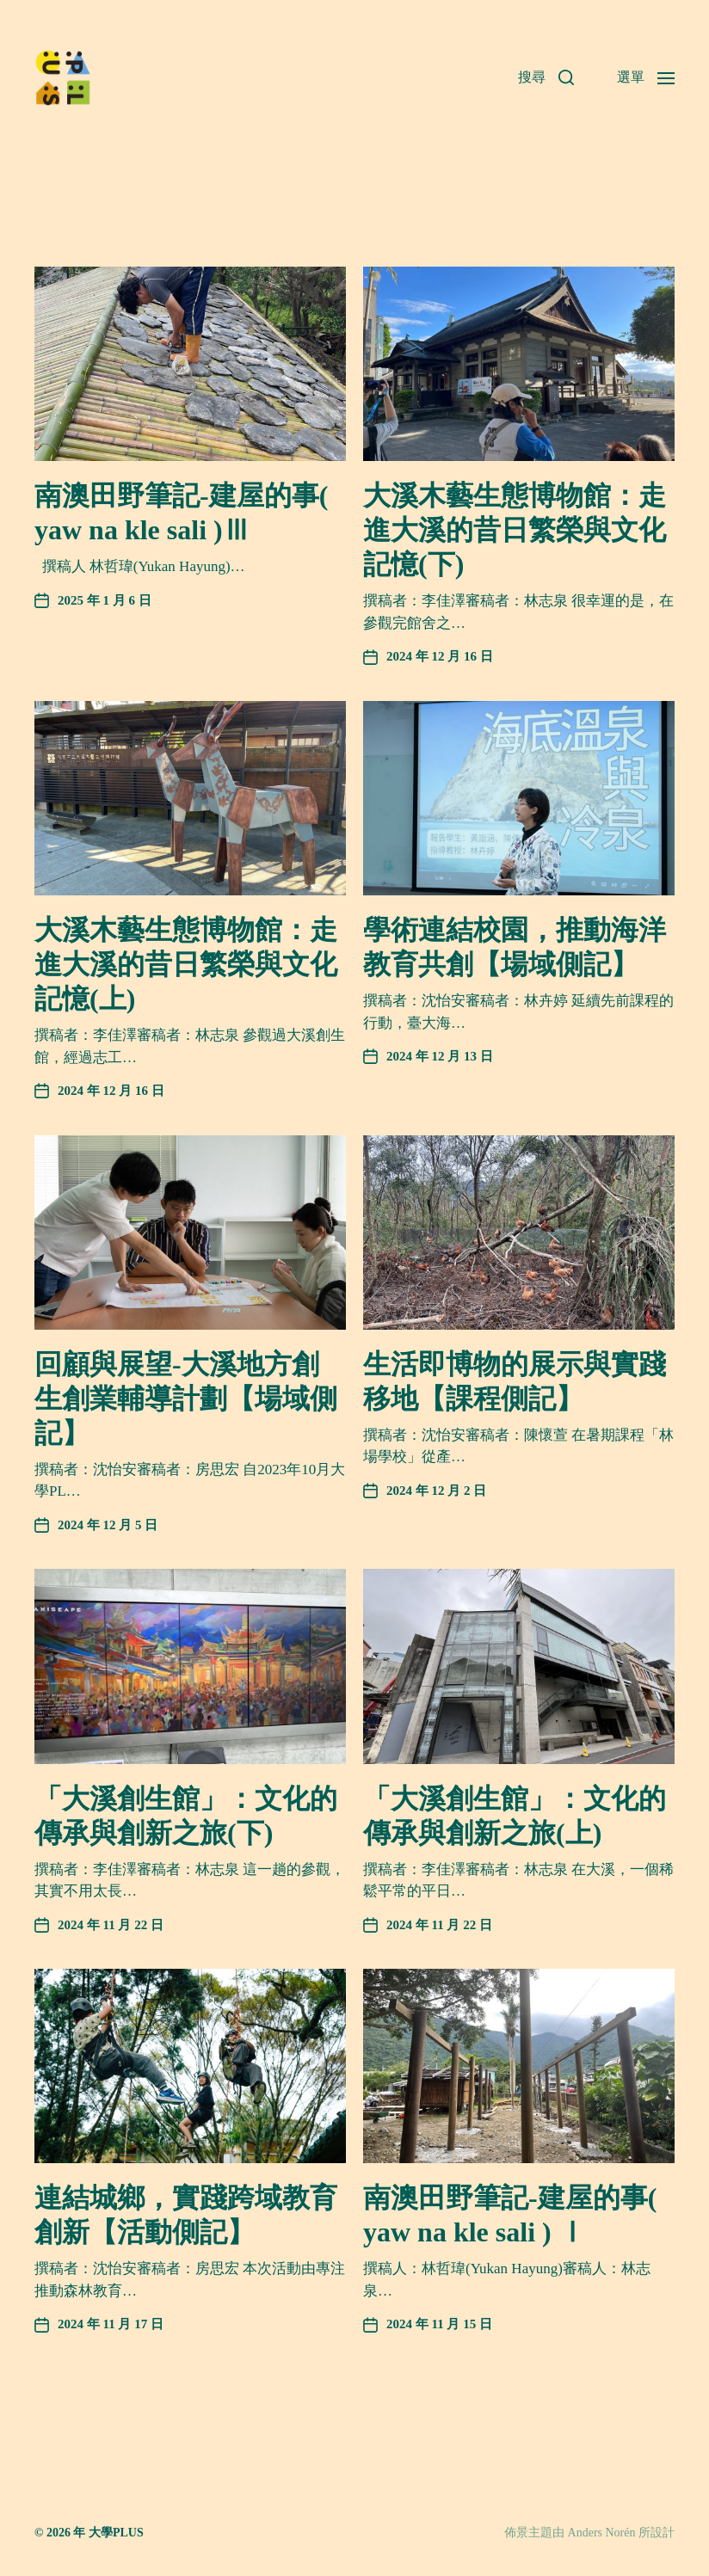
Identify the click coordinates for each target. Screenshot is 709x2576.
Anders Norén (602, 2532)
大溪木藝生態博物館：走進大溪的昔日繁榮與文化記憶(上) (185, 964)
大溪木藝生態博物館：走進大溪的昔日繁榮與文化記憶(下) (514, 530)
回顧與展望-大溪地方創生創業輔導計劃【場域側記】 (185, 1398)
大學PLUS (116, 2532)
